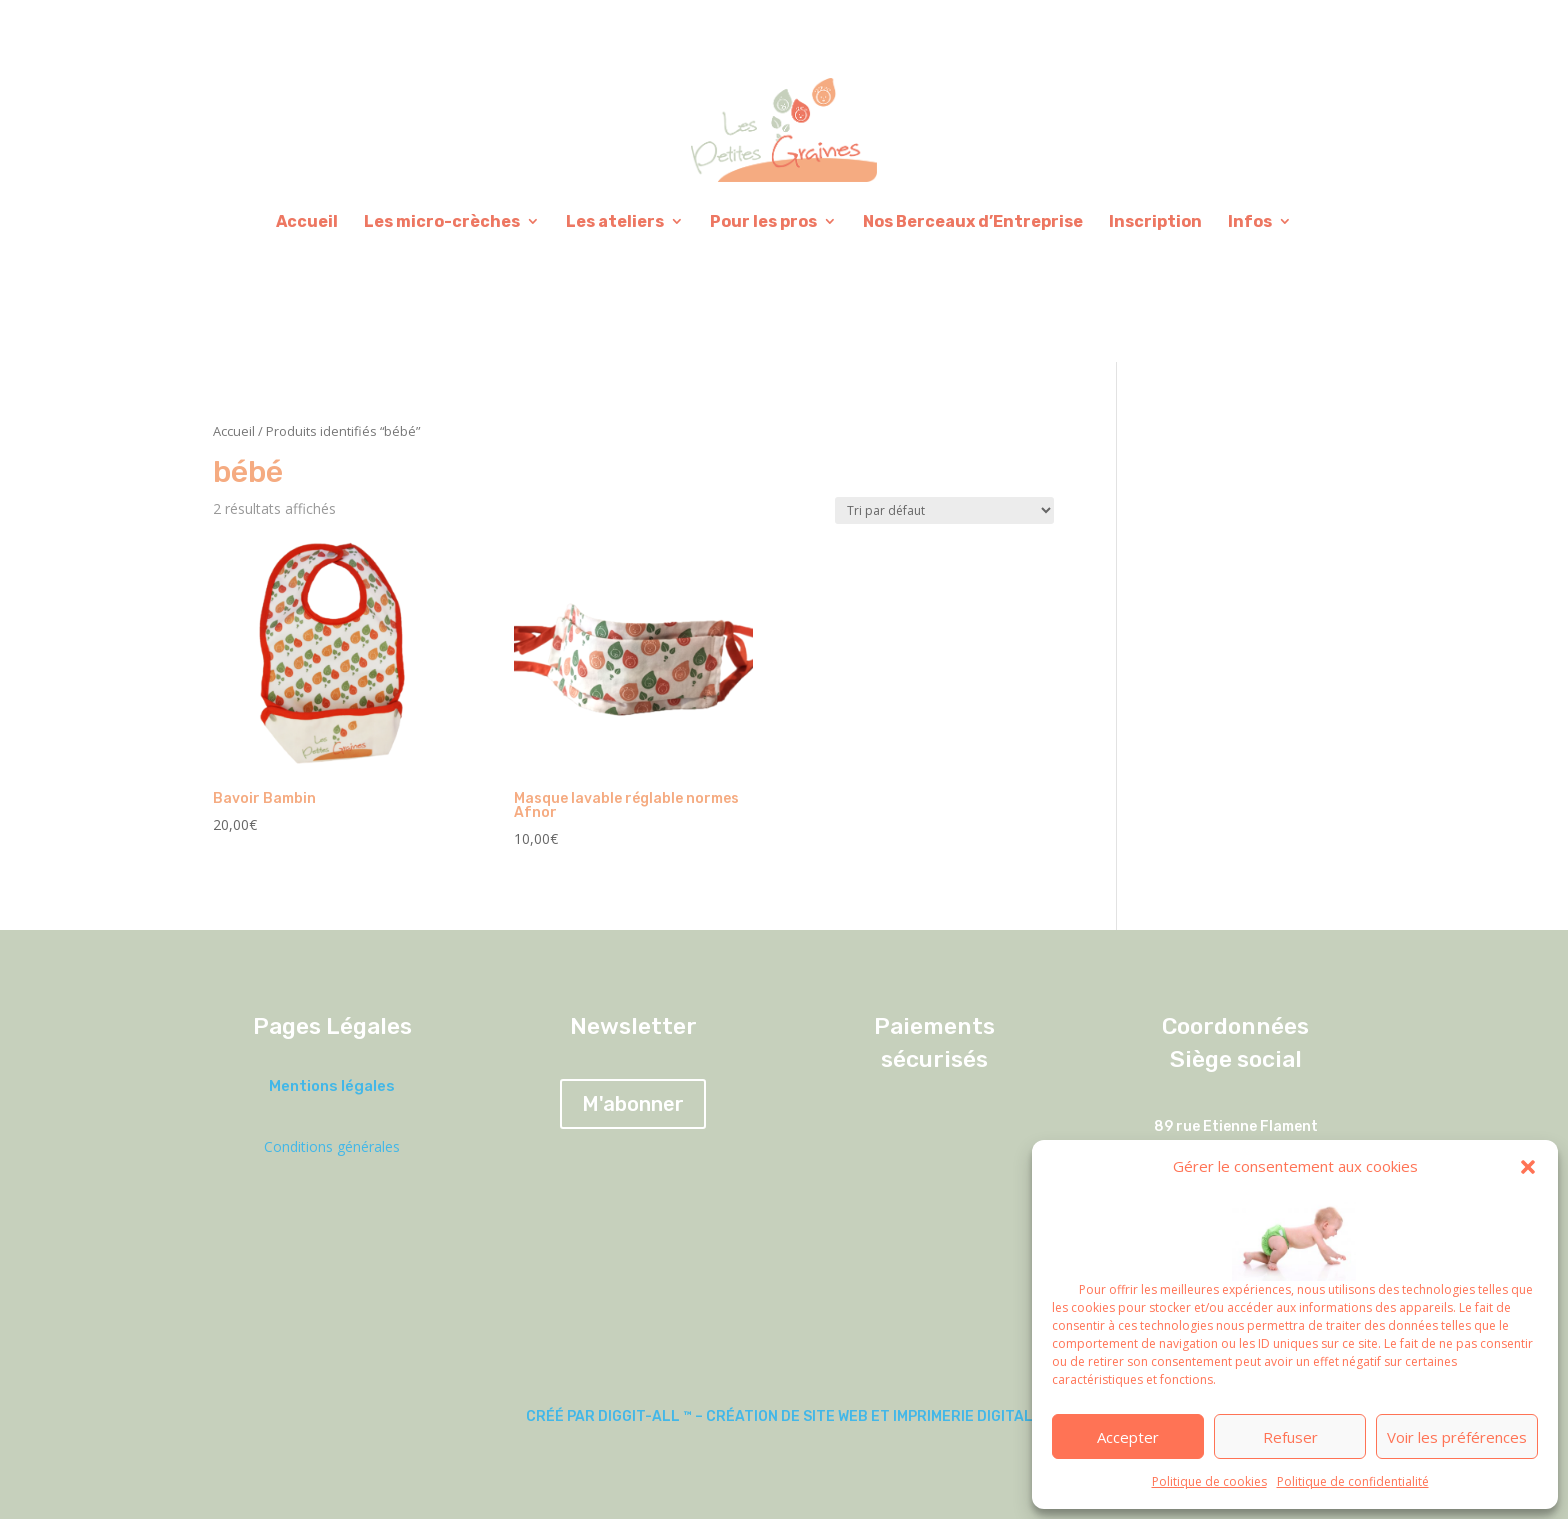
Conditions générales (332, 1146)
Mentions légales (332, 1086)
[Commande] (944, 510)
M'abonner (633, 1104)
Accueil (307, 221)
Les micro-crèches (442, 221)
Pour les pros (763, 221)
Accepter (1128, 1437)
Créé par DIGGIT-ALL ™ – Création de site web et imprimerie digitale (784, 1416)
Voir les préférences (1457, 1437)
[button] (1528, 1167)
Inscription (1155, 221)
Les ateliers (615, 221)
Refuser (1290, 1437)
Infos (1250, 221)
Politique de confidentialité (1353, 1481)
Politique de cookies (1209, 1481)
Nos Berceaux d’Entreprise (973, 221)
